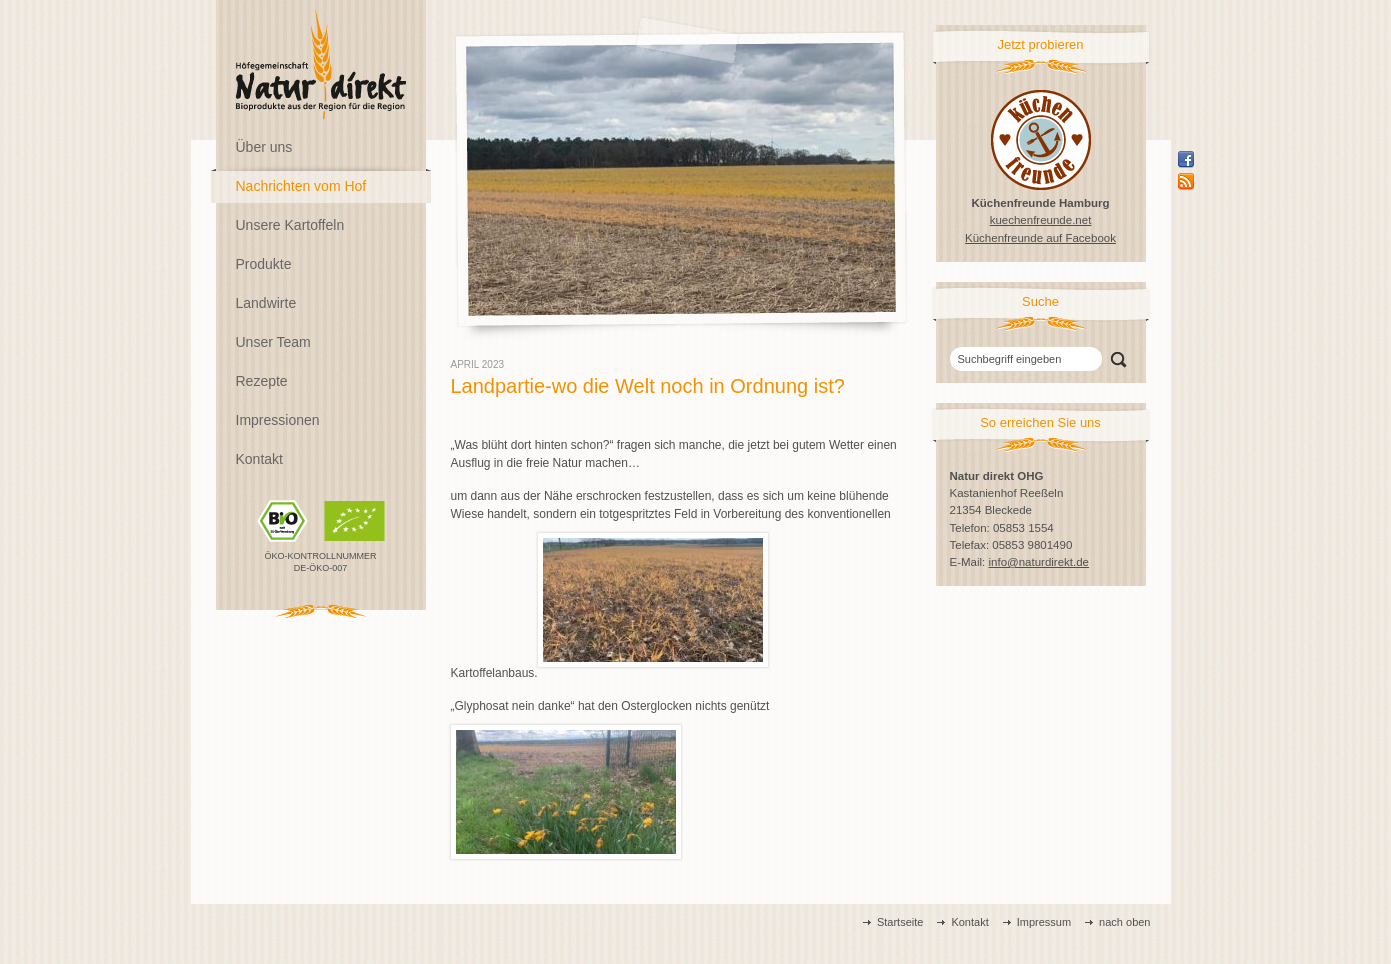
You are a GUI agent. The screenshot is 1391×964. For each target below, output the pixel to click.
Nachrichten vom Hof (301, 186)
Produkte (264, 264)
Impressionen (278, 420)
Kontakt (259, 459)
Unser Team (273, 342)
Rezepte (262, 381)
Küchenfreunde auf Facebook (1040, 238)
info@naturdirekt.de (1038, 562)
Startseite (900, 922)
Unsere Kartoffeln (290, 225)
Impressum (1044, 922)
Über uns (264, 147)
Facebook (1186, 159)
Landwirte (266, 303)
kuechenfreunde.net (1041, 220)
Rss (1186, 181)
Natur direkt (321, 65)
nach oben (1124, 922)
